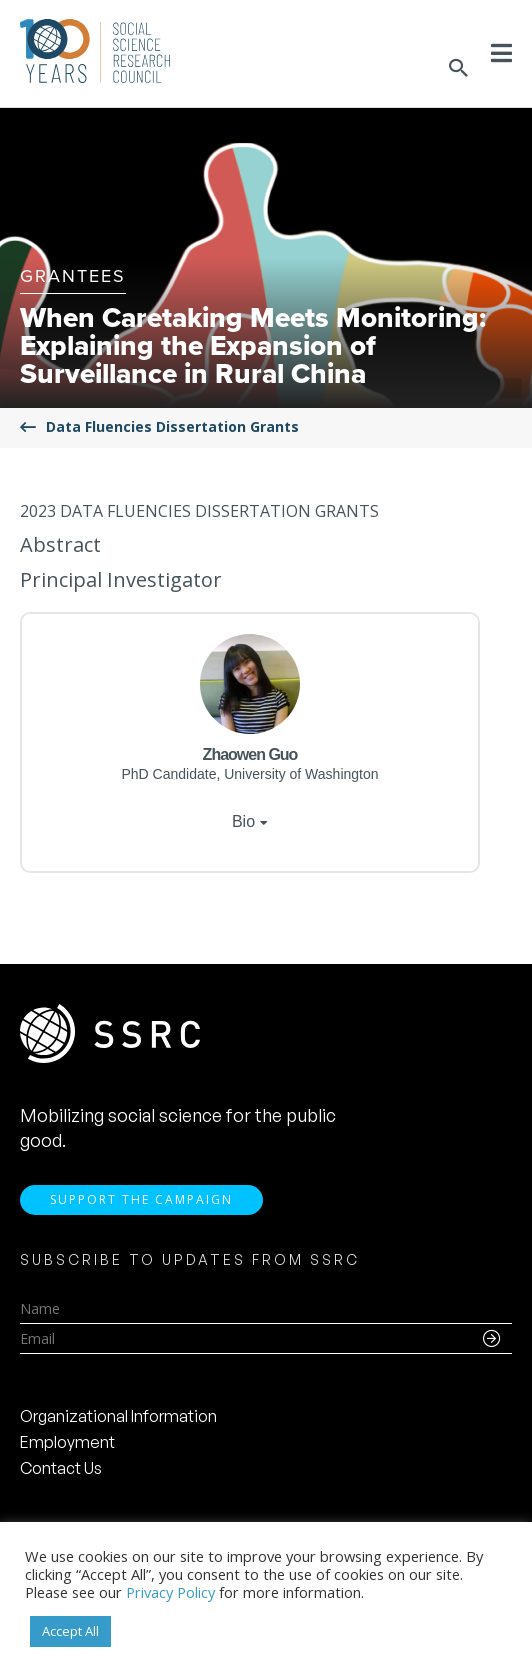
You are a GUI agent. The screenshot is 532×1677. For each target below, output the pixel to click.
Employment (67, 1442)
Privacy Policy (170, 1592)
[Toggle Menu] (501, 53)
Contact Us (61, 1468)
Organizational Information (118, 1416)
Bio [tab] (243, 821)
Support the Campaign (141, 1199)
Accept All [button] (70, 1631)
